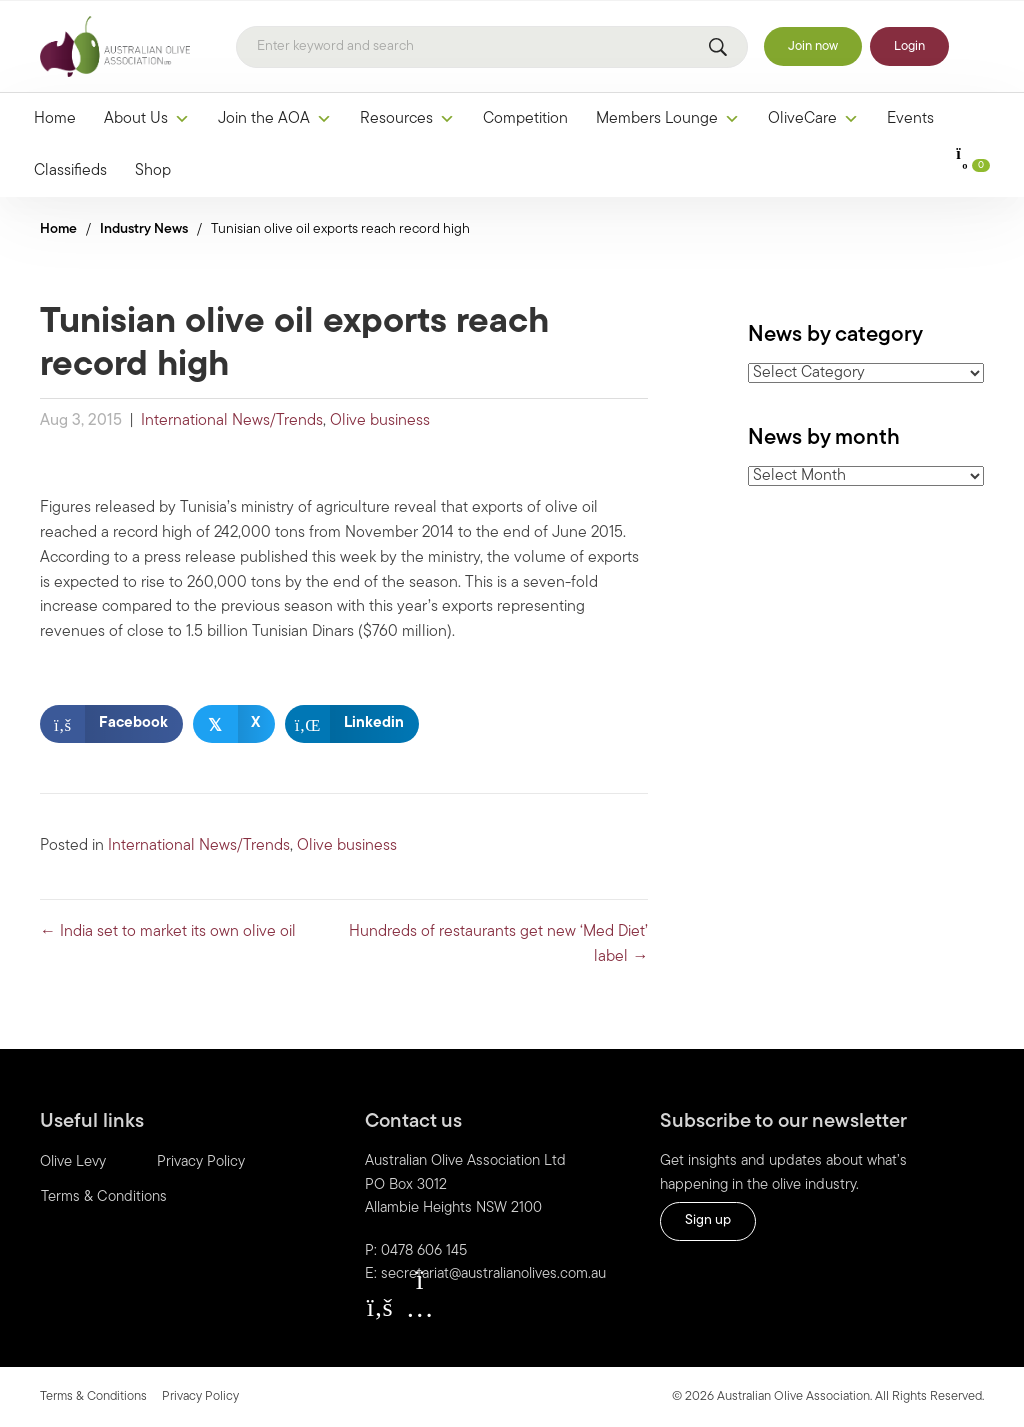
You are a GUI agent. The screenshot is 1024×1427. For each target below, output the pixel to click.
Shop (153, 171)
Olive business (380, 421)
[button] (380, 1307)
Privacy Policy (200, 1396)
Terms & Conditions (93, 1396)
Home (55, 119)
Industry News (144, 229)
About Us (147, 119)
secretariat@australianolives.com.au (493, 1274)
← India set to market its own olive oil (168, 932)
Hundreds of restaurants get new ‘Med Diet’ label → (498, 944)
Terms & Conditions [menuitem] (104, 1197)
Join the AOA (275, 119)
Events (910, 119)
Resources (407, 119)
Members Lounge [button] (668, 119)
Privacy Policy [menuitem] (201, 1162)
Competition (525, 119)
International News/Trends (232, 421)
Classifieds (70, 171)
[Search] (492, 47)
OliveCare (813, 119)
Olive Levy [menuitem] (73, 1162)
